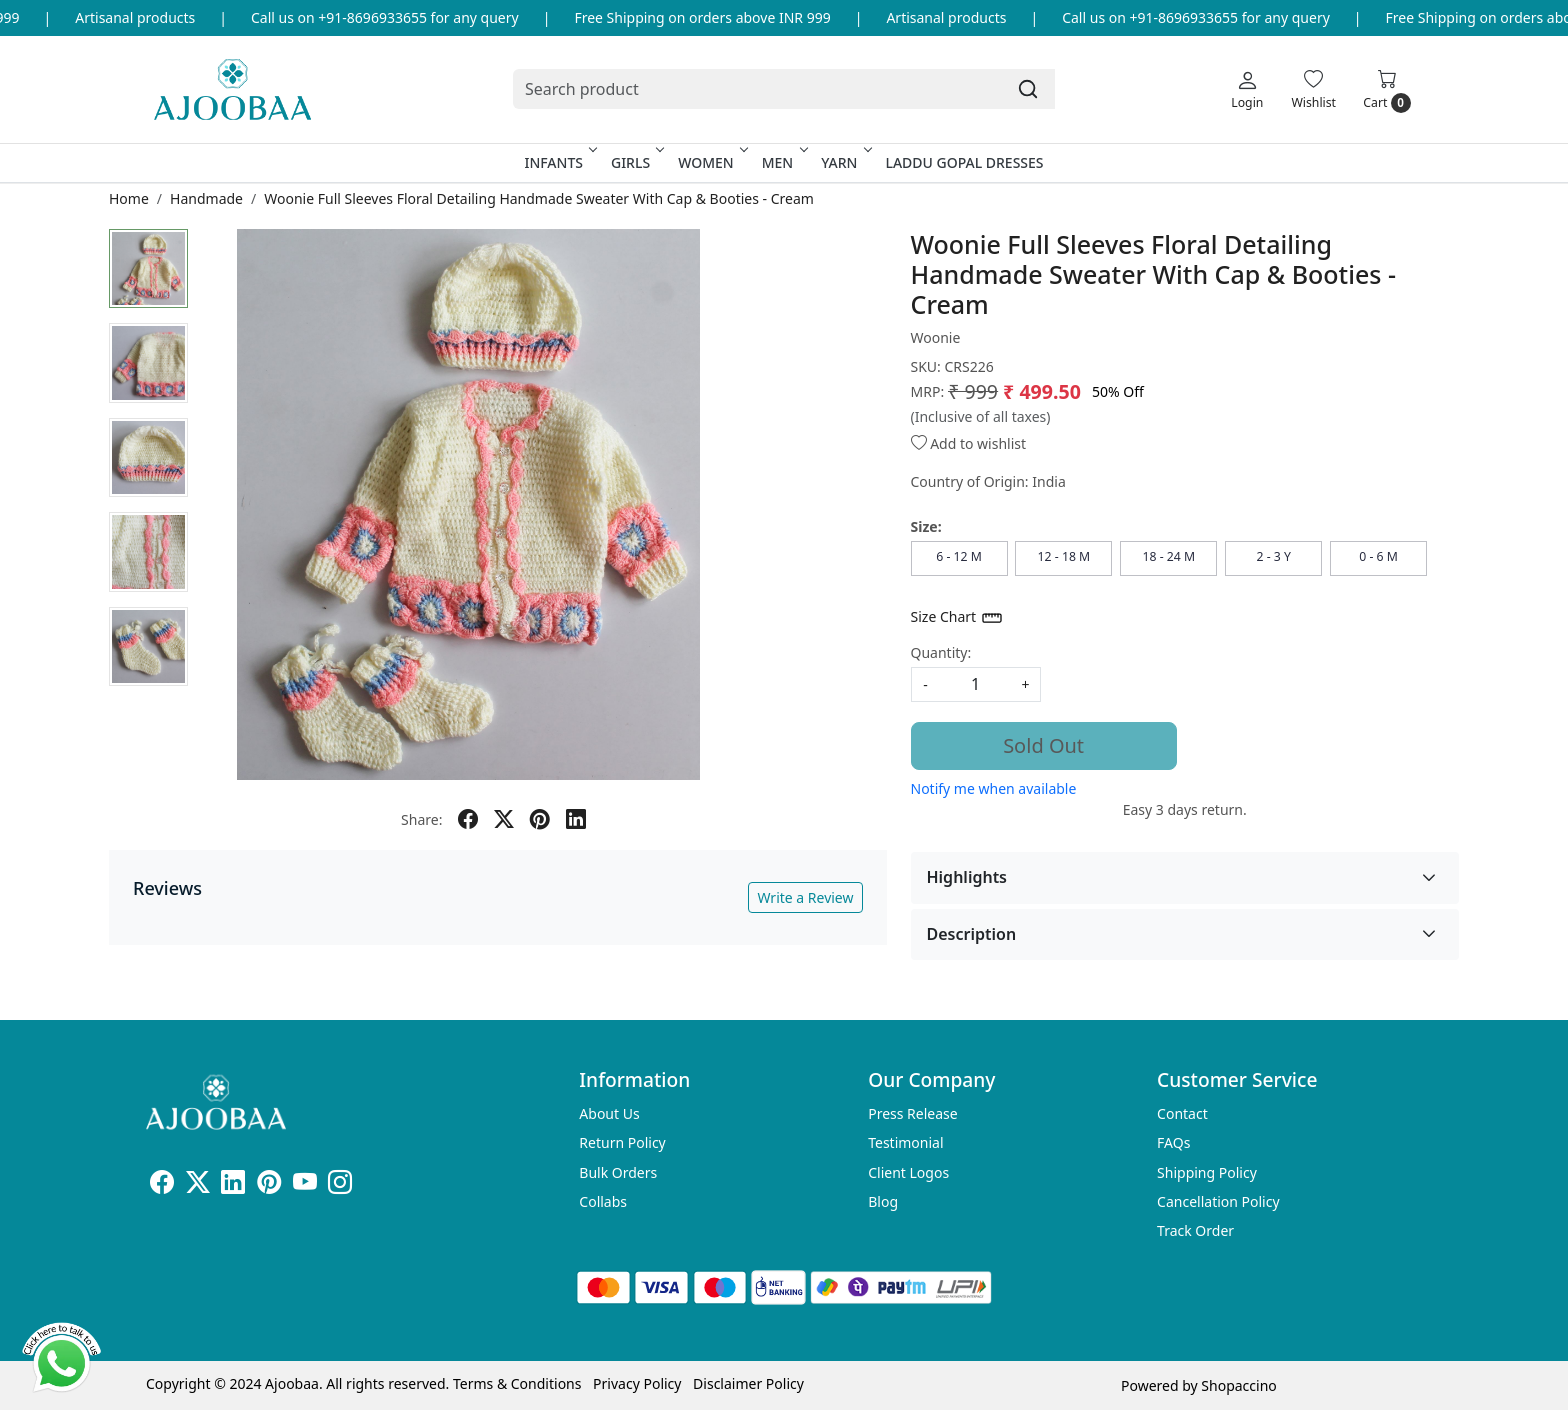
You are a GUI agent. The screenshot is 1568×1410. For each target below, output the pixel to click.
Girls (636, 162)
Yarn (844, 162)
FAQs (1173, 1142)
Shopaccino (1238, 1385)
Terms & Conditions (517, 1383)
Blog (883, 1201)
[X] (198, 1185)
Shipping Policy (1207, 1172)
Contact (1182, 1113)
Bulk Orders (618, 1172)
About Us (609, 1113)
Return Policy (622, 1142)
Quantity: (941, 652)
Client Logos (908, 1172)
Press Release (913, 1113)
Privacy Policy (637, 1383)
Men (783, 162)
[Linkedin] (233, 1185)
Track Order (1195, 1230)
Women (711, 162)
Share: (421, 819)
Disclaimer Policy (748, 1383)
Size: (926, 526)
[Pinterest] (269, 1185)
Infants (559, 162)
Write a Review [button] (805, 897)
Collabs (603, 1201)
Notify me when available (994, 788)
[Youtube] (305, 1185)
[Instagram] (340, 1185)
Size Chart (957, 618)
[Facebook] (162, 1185)
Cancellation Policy (1218, 1201)
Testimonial (905, 1142)
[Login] (1247, 89)
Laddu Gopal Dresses (964, 162)
